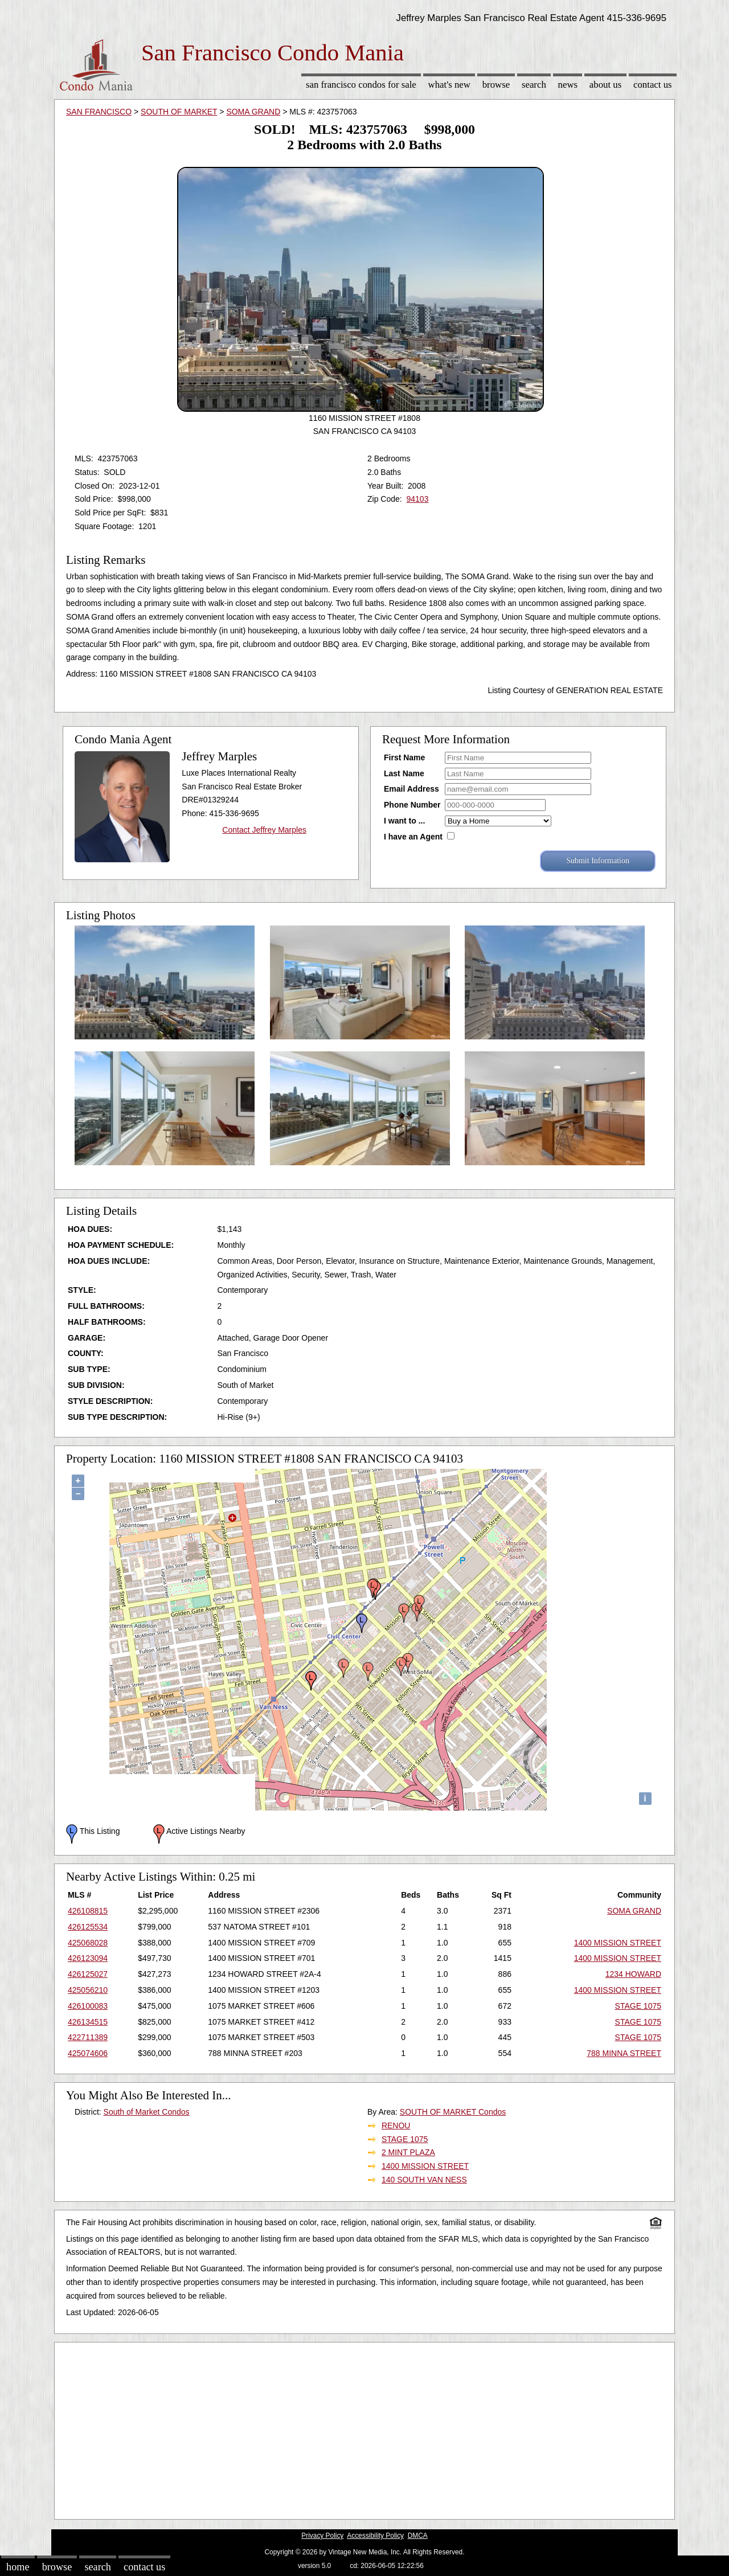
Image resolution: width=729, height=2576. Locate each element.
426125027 (88, 1974)
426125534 (88, 1926)
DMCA (418, 2536)
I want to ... (404, 820)
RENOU (396, 2125)
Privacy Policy (322, 2536)
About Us (605, 84)
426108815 (88, 1910)
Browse (496, 84)
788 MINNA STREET (624, 2053)
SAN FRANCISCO (99, 111)
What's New (449, 84)
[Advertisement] (364, 2428)
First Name (404, 757)
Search (534, 84)
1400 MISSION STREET (617, 1942)
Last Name (404, 773)
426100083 (88, 2005)
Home (17, 2567)
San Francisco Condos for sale (361, 84)
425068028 (88, 1942)
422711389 (88, 2037)
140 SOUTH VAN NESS (424, 2179)
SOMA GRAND (253, 111)
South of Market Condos (147, 2111)
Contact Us (652, 84)
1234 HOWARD (633, 1974)
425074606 (88, 2053)
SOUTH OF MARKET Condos (453, 2111)
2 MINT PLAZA (408, 2152)
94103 (417, 498)
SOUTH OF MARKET (179, 111)
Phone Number (412, 804)
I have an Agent (413, 836)
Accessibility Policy (375, 2536)
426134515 (88, 2021)
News (568, 84)
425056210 (88, 1990)
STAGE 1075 (638, 2005)
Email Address (411, 788)
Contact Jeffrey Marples (264, 829)
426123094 (88, 1958)
